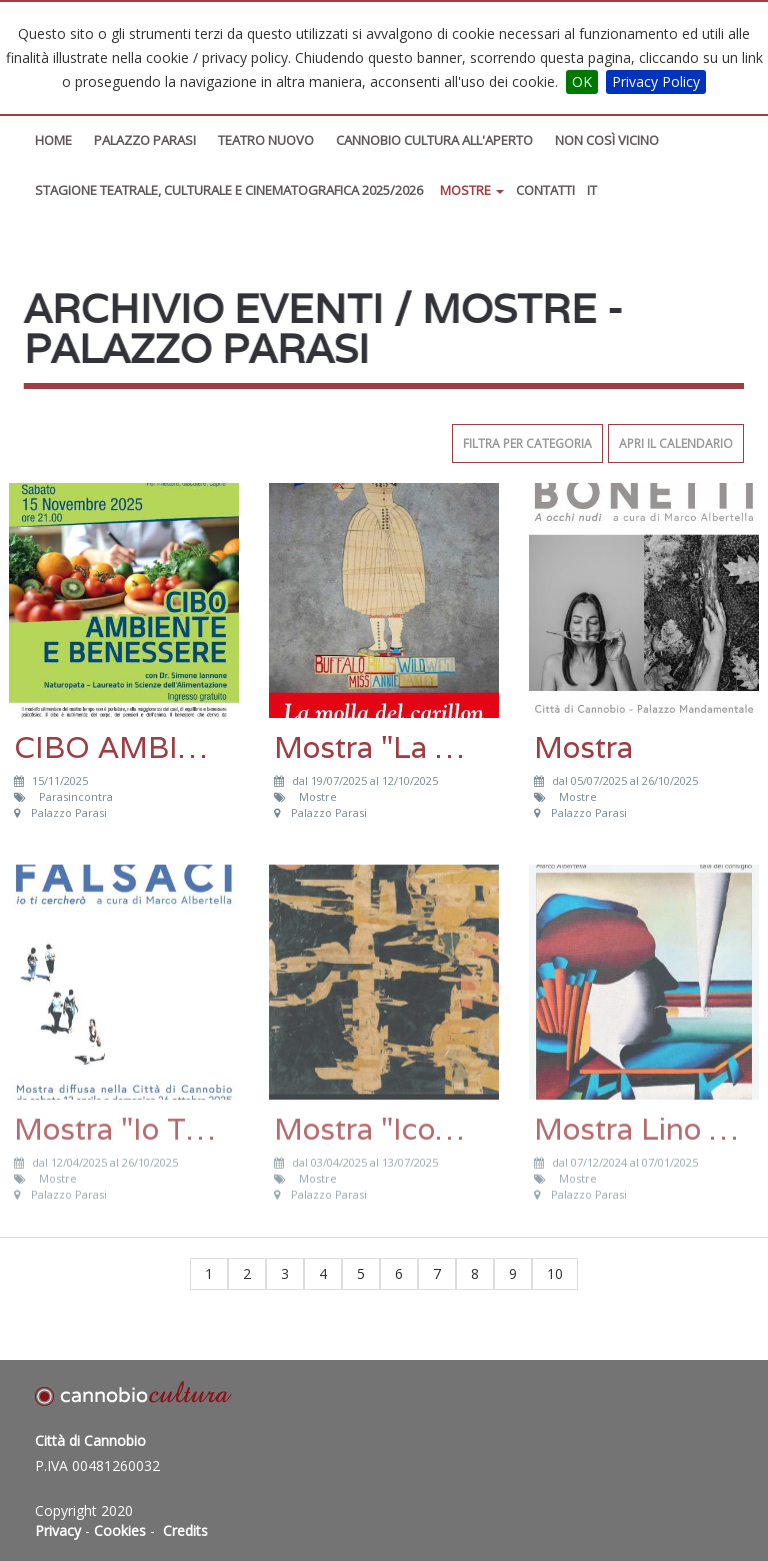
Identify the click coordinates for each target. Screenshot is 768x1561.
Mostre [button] (472, 190)
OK (582, 81)
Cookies (120, 1530)
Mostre (319, 796)
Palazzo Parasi (145, 140)
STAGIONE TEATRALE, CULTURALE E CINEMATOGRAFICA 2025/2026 (229, 190)
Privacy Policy (656, 81)
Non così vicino (607, 140)
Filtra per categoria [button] (527, 443)
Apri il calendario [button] (676, 443)
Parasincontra (77, 796)
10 (555, 1273)
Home (53, 140)
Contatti (545, 190)
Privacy (58, 1530)
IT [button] (592, 190)
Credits (185, 1530)
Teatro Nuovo (266, 140)
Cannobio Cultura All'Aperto (434, 140)
